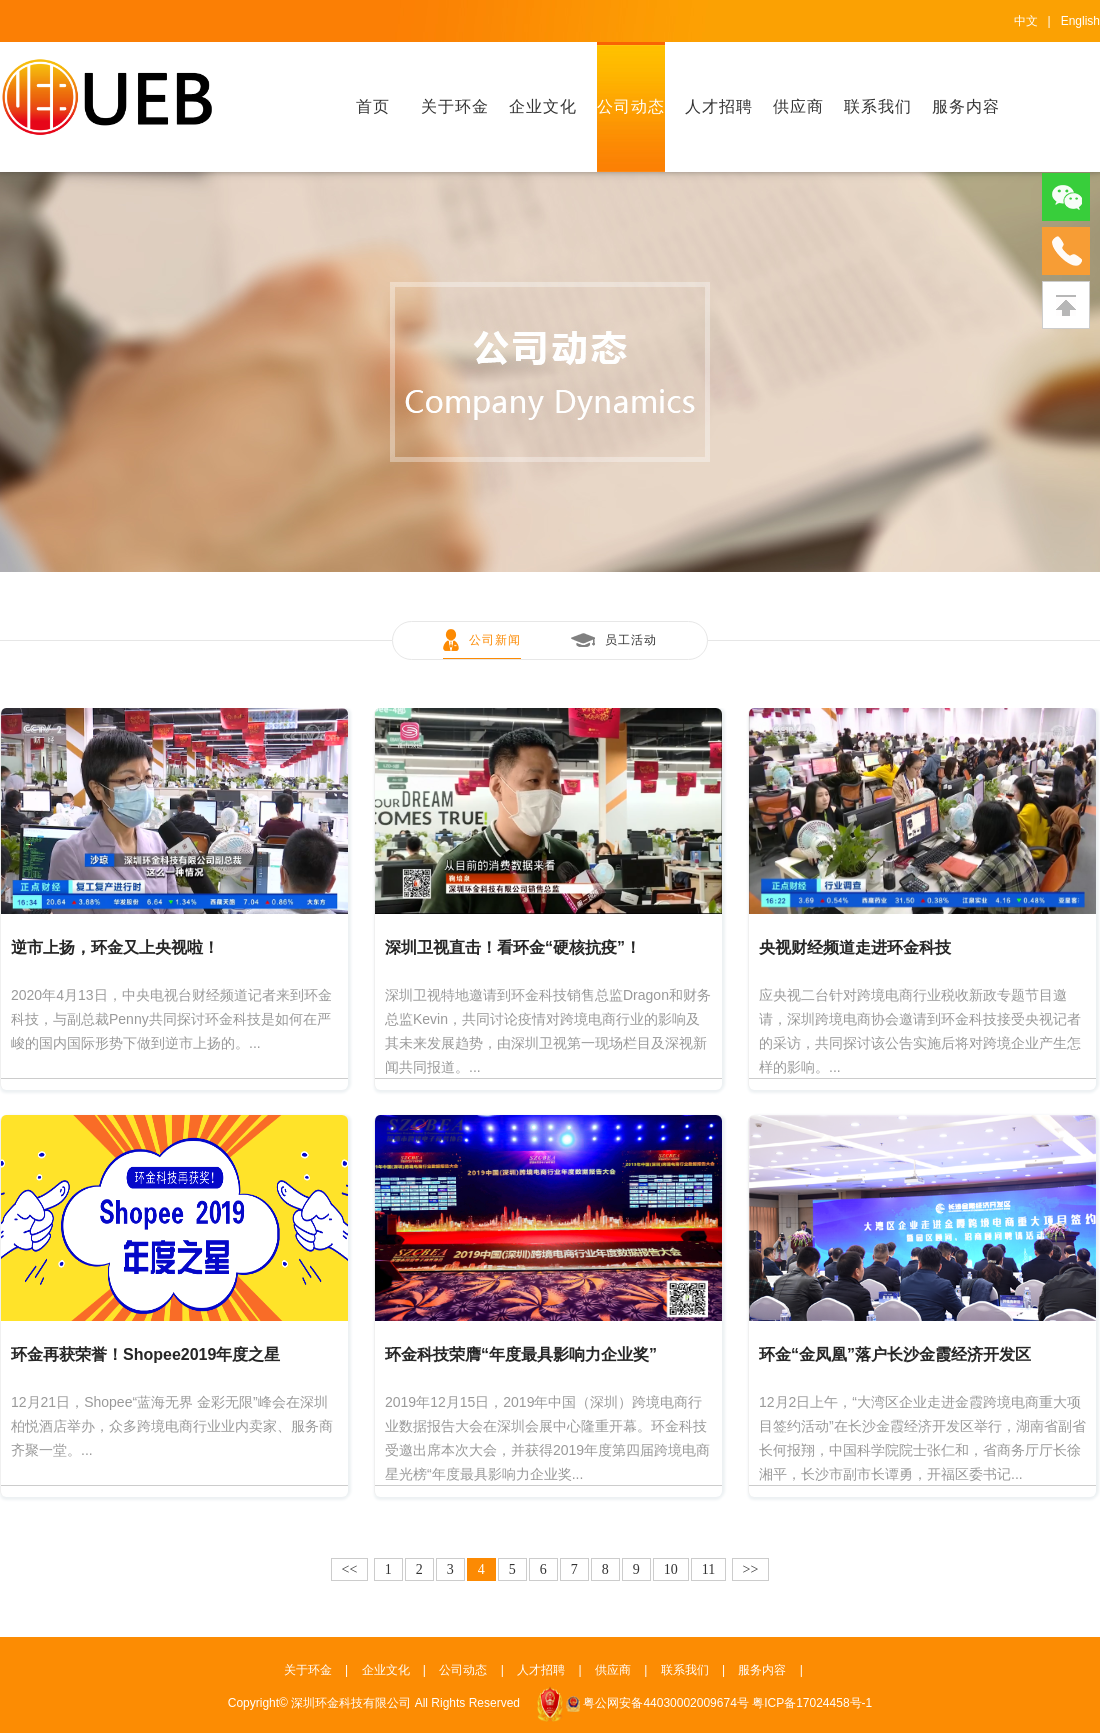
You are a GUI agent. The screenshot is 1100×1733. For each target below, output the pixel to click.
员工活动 (631, 640)
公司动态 (631, 106)
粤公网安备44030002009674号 (665, 1703)
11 (708, 1569)
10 (671, 1569)
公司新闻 (495, 640)
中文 (1026, 21)
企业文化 (543, 106)
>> (751, 1569)
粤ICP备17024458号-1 (812, 1703)
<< (350, 1569)
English (1080, 21)
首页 (373, 106)
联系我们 (878, 106)
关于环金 (455, 106)
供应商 (798, 106)
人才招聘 (719, 106)
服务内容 (966, 106)
